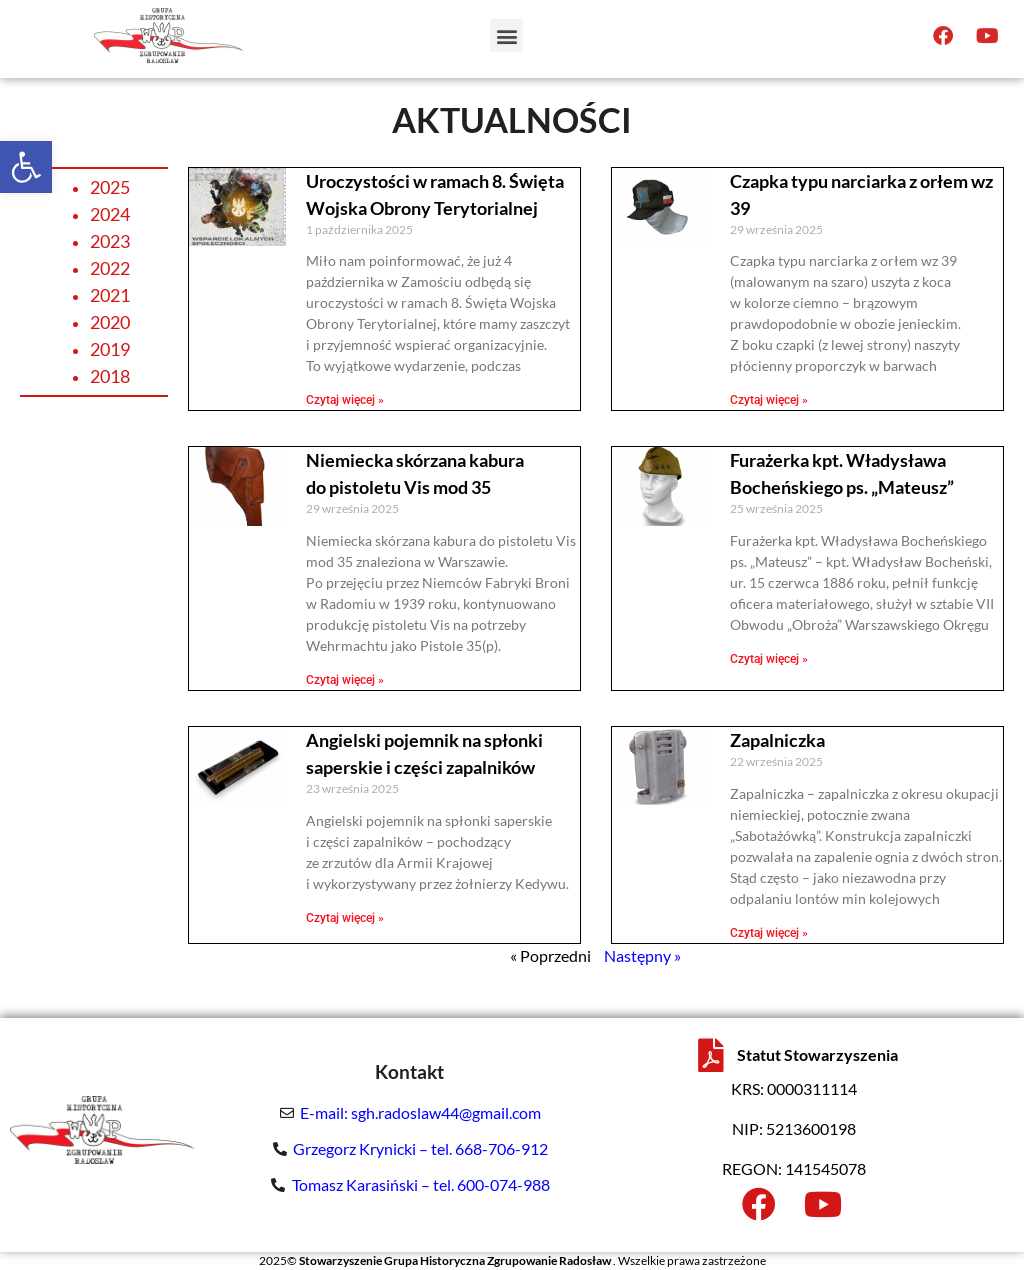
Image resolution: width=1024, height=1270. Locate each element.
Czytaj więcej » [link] (345, 400)
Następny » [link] (642, 955)
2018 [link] (110, 376)
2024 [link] (110, 214)
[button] (506, 28)
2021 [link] (110, 295)
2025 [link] (110, 187)
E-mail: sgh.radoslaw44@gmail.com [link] (420, 1112)
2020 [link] (110, 322)
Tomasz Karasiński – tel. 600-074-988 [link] (421, 1184)
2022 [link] (110, 268)
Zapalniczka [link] (777, 740)
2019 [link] (110, 349)
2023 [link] (110, 241)
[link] (26, 167)
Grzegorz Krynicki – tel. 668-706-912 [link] (420, 1148)
